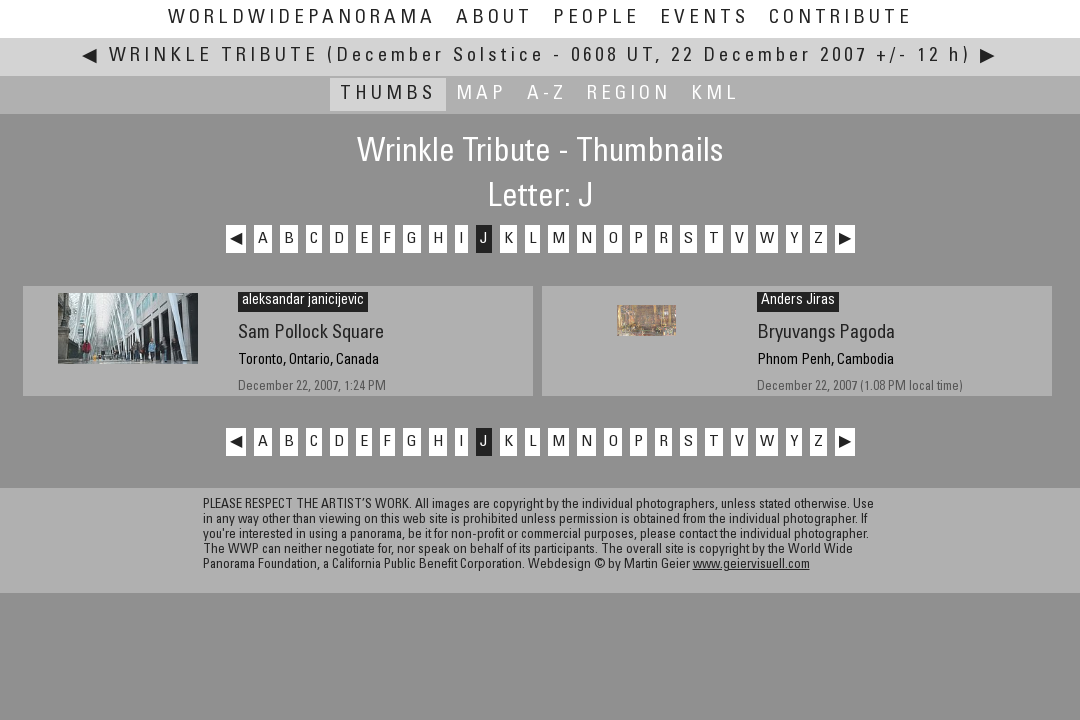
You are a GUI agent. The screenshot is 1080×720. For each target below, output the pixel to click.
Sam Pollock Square (311, 333)
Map (481, 94)
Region (629, 94)
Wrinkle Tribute (214, 56)
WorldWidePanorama (302, 18)
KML (715, 94)
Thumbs (388, 94)
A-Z (547, 94)
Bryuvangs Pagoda (826, 333)
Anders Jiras (798, 301)
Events (704, 18)
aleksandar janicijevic (303, 301)
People (596, 18)
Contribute (841, 18)
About (494, 18)
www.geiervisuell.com (751, 565)
